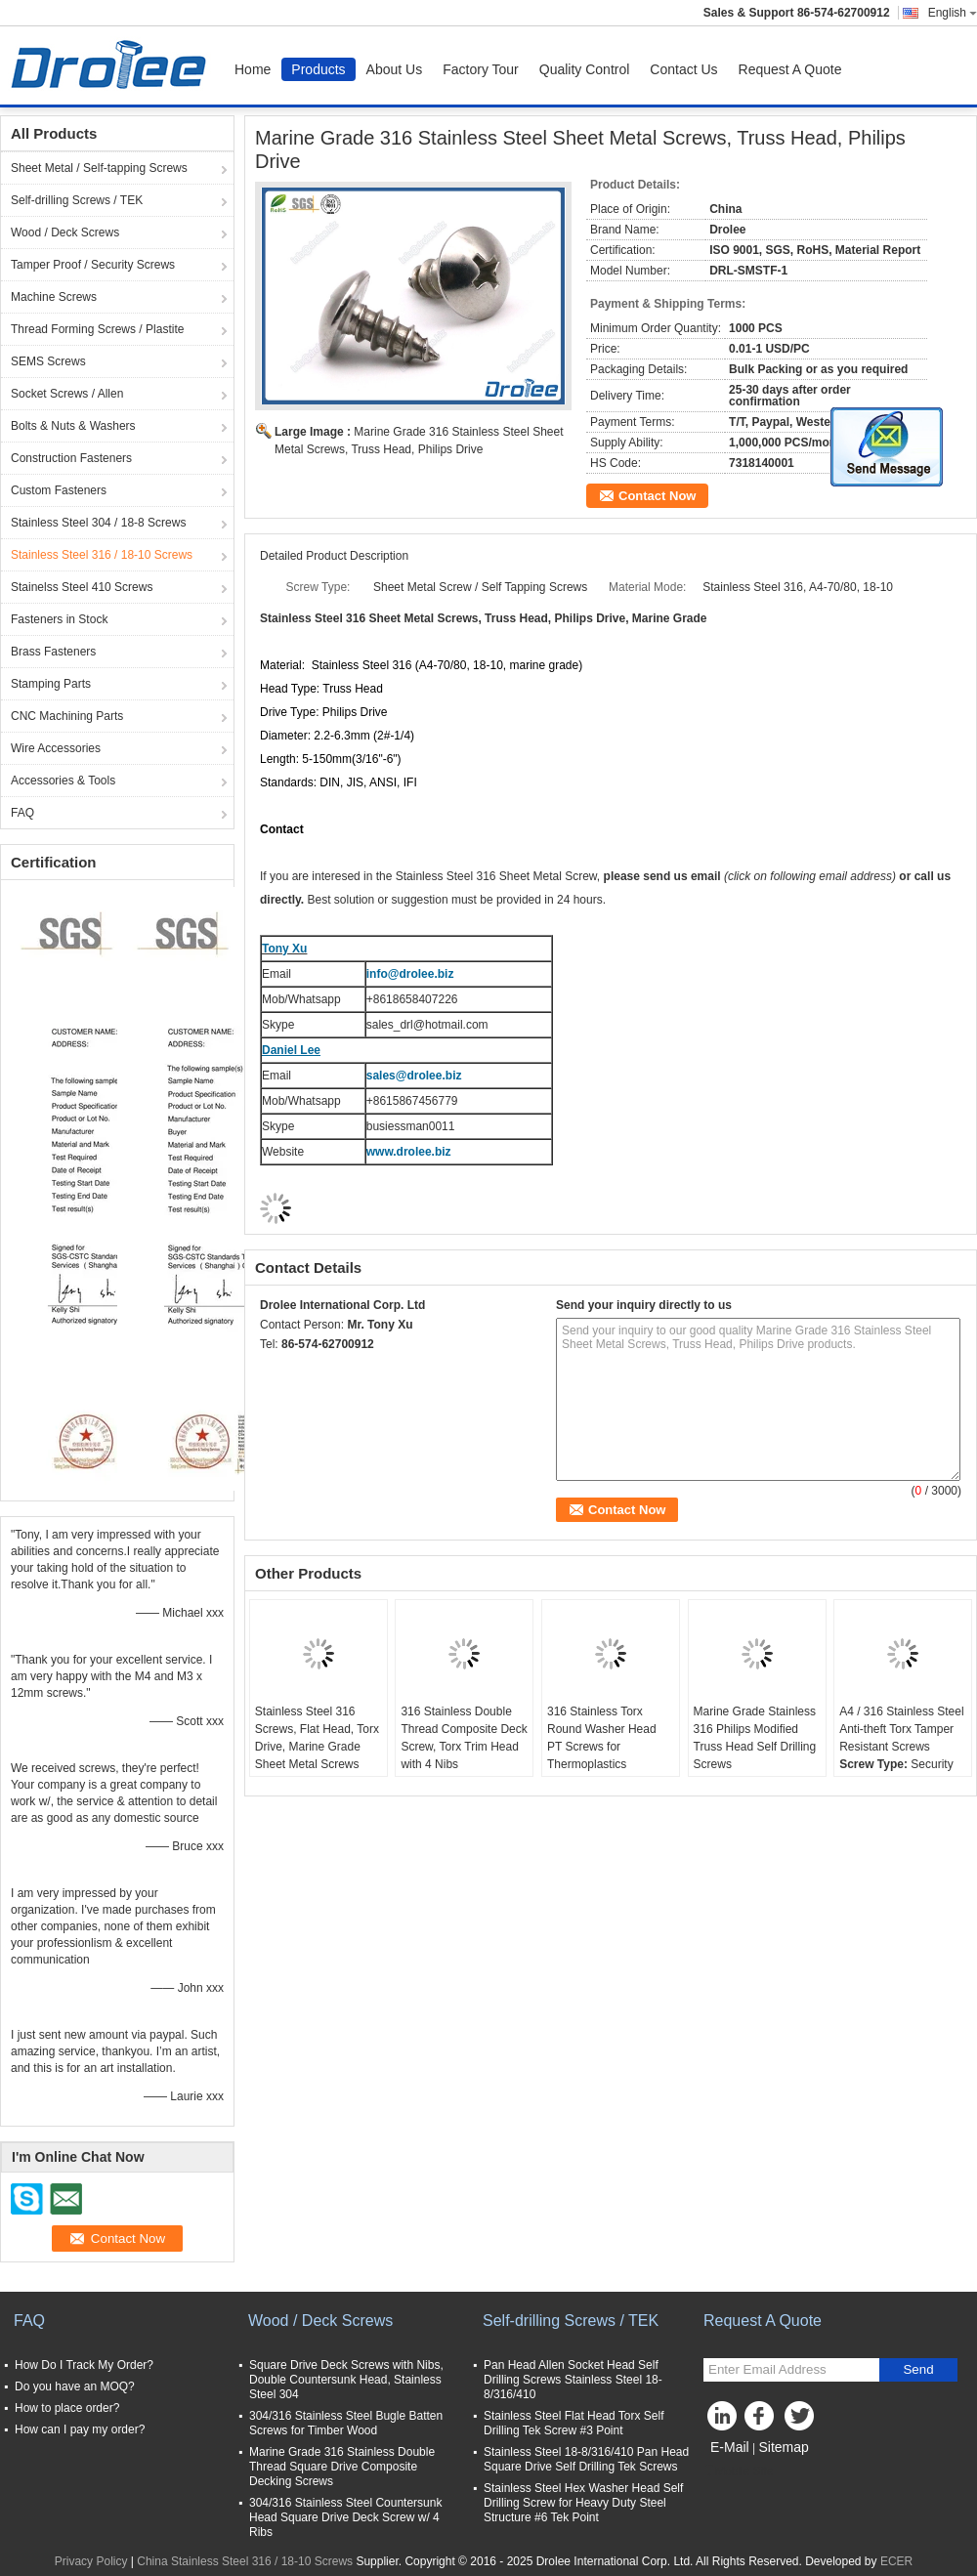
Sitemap (783, 2447)
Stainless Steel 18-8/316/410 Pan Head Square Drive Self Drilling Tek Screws (586, 2459)
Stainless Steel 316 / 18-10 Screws (101, 555)
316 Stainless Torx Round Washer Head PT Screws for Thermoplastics (602, 1738)
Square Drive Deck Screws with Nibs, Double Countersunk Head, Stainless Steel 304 (346, 2379)
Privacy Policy (91, 2561)
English (952, 13)
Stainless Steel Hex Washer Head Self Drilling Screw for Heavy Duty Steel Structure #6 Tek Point (583, 2502)
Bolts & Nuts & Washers (73, 426)
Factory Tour (481, 69)
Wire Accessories (56, 748)
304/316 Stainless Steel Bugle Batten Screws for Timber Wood (346, 2423)
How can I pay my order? (80, 2429)
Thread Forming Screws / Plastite (97, 329)
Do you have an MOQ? (75, 2386)
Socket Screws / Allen (67, 394)
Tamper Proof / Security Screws (93, 265)
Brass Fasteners (53, 651)
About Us (394, 69)
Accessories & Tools (63, 780)
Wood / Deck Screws (65, 232)
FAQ (22, 813)
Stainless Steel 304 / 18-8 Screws (98, 522)
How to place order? (67, 2408)
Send (918, 2369)
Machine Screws (54, 297)
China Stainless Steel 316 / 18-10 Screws (245, 2561)
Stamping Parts (51, 684)
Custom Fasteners (58, 490)
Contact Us (683, 69)
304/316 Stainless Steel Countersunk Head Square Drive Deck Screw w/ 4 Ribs (345, 2517)
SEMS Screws (48, 361)
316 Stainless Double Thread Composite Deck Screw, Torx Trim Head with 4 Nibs (464, 1738)
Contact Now (657, 495)
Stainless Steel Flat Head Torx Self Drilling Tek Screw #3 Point (574, 2423)
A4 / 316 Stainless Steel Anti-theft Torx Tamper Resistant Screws (901, 1729)
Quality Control (584, 69)
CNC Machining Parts (67, 716)
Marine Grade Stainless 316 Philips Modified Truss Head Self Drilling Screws (755, 1738)
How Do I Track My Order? (84, 2365)
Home (252, 69)
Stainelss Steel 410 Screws (81, 587)
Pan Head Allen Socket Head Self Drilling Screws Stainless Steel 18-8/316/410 (573, 2379)
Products (318, 69)
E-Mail (729, 2447)
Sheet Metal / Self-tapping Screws (99, 168)
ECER (896, 2561)
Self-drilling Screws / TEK (77, 200)
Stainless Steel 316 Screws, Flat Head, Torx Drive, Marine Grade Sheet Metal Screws (317, 1738)
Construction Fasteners (71, 458)
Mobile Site (738, 2471)
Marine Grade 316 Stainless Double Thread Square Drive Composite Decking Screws (342, 2466)
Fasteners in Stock (59, 619)
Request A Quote (790, 69)
